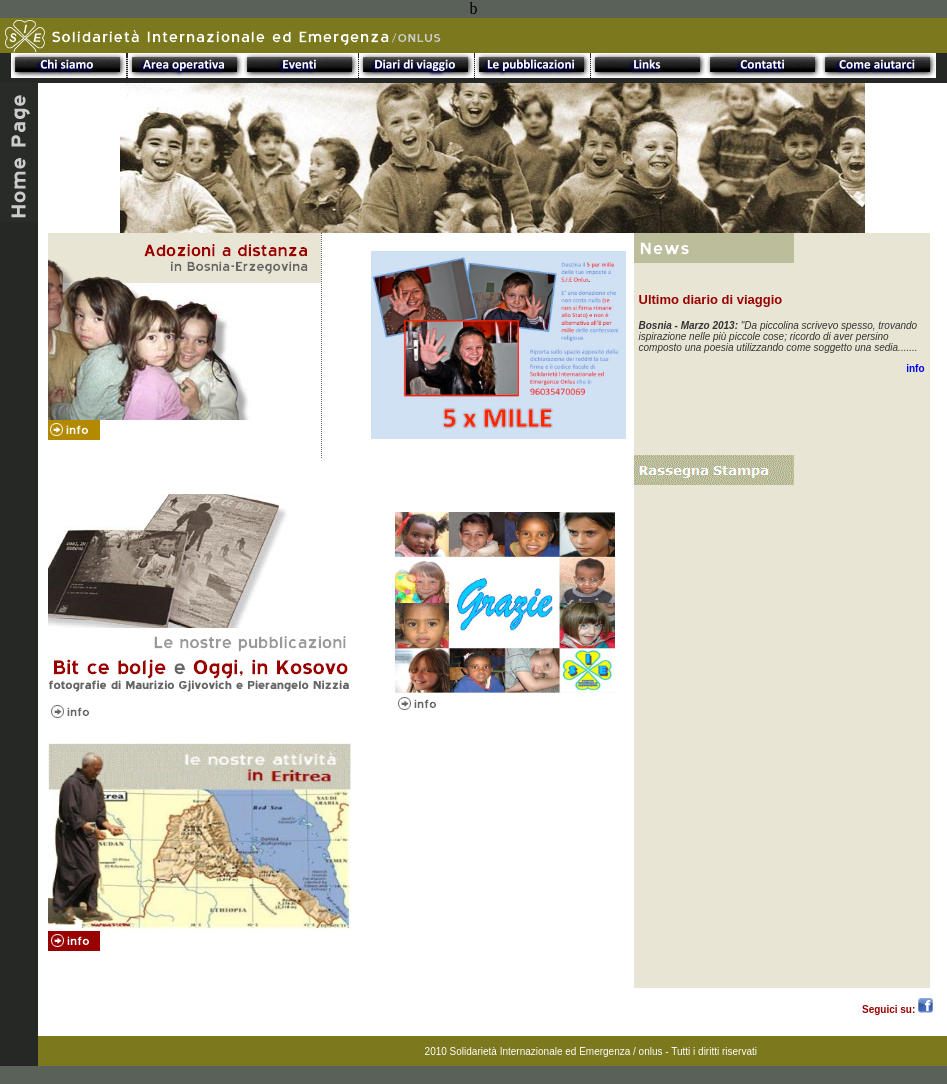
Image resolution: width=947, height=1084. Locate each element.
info (915, 368)
